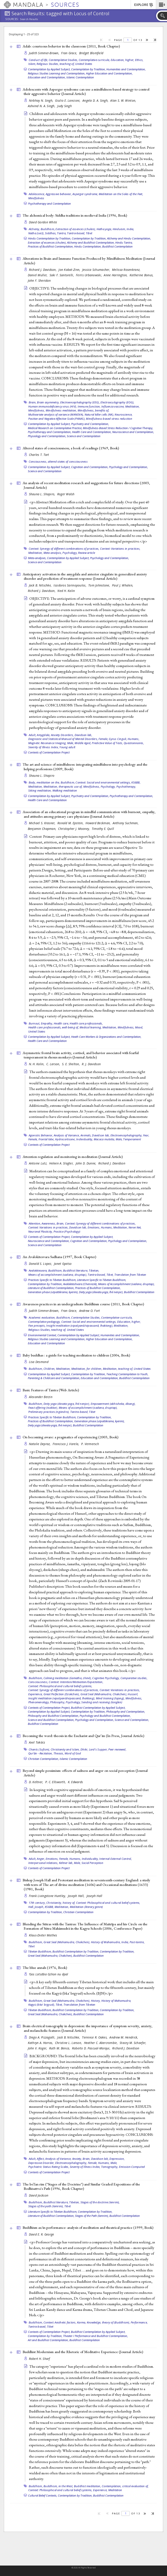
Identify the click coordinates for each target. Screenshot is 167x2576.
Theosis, (58, 1753)
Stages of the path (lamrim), (46, 2206)
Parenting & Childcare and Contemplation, (54, 1378)
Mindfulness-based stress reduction (109, 419)
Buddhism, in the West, (58, 2486)
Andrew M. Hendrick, (124, 2037)
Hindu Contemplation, (88, 246)
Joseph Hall (94, 1896)
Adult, (32, 735)
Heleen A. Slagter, (61, 1163)
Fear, (146, 1135)
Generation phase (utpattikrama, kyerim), (53, 1292)
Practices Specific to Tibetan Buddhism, (52, 1280)
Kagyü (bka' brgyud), (41, 2005)
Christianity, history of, (60, 1903)
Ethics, (139, 60)
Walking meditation (64, 790)
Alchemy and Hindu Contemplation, (129, 238)
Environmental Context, (42, 1335)
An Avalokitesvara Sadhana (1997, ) (59, 1256)
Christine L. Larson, (69, 2043)
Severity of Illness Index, (43, 747)
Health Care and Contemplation (47, 800)
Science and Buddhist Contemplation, (51, 1720)
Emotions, (94, 1227)
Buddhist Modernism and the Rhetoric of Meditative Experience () (83, 2351)
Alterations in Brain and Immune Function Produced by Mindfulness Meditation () (89, 260)
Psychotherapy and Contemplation (49, 204)
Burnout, (34, 1023)
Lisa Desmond (38, 1362)
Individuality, (84, 1139)
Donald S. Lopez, (41, 1264)
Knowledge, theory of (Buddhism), (108, 2322)
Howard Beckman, (98, 823)
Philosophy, (57, 1702)
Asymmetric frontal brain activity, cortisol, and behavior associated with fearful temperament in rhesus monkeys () (81, 1055)
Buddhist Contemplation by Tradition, (75, 1951)
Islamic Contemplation (80, 77)
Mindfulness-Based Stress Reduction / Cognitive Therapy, (118, 428)
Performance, (139, 2322)
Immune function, (89, 406)
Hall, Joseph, (36, 1907)
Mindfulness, (36, 410)
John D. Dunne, (86, 1163)
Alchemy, (34, 229)
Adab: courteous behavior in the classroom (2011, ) (71, 46)
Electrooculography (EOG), (117, 402)
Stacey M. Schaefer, (133, 2043)
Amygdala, (43, 735)
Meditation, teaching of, (118, 1369)
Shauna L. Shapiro (42, 775)
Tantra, (61, 233)
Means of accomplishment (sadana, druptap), (57, 1275)
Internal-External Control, (115, 1859)
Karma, (81, 2322)
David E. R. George (41, 2234)
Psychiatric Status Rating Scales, (48, 2167)
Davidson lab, (83, 735)
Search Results (29, 19)
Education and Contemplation (46, 1343)
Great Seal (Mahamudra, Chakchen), (103, 1694)
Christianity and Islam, (65, 1749)
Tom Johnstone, (99, 585)
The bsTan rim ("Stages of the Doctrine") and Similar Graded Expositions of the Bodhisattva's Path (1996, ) (81, 2186)
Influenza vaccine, (113, 406)
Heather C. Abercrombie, (101, 2043)
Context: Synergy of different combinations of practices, (64, 549)
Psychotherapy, (126, 786)
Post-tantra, (137, 1942)
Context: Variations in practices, (120, 549)
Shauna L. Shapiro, (42, 494)
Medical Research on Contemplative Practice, (55, 428)
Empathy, (47, 1023)
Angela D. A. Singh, (95, 100)
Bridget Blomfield (91, 53)
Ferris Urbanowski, (89, 275)
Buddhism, (48, 229)
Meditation (115, 2490)
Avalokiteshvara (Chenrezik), (80, 1284)
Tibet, (110, 1275)
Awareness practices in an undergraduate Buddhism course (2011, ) (83, 1304)
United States (83, 64)
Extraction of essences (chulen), (75, 229)
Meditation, (132, 406)
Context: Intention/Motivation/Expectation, (76, 1682)
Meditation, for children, (86, 1369)
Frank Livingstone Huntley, (48, 1896)
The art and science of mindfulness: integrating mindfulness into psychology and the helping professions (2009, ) (85, 766)
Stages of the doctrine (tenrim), (100, 2202)
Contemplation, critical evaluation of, (125, 2486)
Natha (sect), (36, 233)
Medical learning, (91, 1027)
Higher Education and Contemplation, (109, 73)
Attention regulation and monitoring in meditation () (73, 1156)
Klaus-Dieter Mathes (43, 1935)
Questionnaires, (134, 743)
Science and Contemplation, (132, 1720)
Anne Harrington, (116, 275)
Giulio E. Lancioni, (68, 100)
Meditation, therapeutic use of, (63, 786)
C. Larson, (53, 1064)
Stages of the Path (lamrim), (92, 2216)
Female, (103, 739)
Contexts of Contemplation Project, (49, 1237)
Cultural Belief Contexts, (42, 2495)
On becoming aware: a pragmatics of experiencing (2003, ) (70, 1437)
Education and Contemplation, (47, 77)
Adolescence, (37, 194)
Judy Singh (64, 106)
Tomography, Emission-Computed (123, 2167)
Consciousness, (38, 1682)
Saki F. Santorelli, (62, 275)
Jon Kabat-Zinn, (69, 270)
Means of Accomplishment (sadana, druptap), (126, 1284)
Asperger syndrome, (85, 194)
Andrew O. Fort (89, 1311)
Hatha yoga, (104, 229)
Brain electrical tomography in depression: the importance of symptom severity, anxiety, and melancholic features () (87, 2028)
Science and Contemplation (83, 436)
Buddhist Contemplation (117, 246)
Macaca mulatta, (104, 1139)
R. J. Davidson (91, 1064)
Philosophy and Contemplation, (125, 1711)
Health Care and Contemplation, (92, 432)
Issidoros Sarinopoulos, (70, 585)
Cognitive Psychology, (106, 1678)
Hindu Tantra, (124, 242)
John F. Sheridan (39, 280)
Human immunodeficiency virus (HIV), (52, 406)
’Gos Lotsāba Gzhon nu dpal (48, 1974)
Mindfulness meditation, (61, 410)
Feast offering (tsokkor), (43, 1408)
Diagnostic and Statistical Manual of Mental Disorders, (63, 739)
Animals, (85, 1135)
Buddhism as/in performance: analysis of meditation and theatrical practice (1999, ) (88, 2227)
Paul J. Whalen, (123, 585)
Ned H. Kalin (66, 591)
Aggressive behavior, (59, 194)
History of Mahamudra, (106, 1942)
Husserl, (133, 1694)
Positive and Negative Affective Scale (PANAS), (56, 419)
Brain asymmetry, (48, 402)
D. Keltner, (36, 1782)
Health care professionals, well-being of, (53, 1027)
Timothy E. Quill (103, 829)
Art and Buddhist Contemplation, (48, 2340)
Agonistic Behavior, (41, 1135)
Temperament (132, 1139)
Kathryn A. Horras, (41, 2043)
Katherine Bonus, (142, 275)
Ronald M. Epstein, (70, 823)
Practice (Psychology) (66, 1231)
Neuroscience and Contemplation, (133, 432)
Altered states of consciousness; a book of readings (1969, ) (71, 448)
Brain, (33, 402)
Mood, (139, 1027)
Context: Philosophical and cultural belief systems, (60, 1686)
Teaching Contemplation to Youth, (127, 1374)
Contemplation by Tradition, (88, 69)
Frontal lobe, (46, 1139)
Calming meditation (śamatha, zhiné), (67, 1678)
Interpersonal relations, (43, 1863)
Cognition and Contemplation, (89, 467)
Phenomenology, (39, 1702)
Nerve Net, (135, 1227)
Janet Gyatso (63, 1264)
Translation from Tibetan (130, 1275)
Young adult (67, 747)
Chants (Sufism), (39, 1749)
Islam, (32, 64)
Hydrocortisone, (65, 1139)
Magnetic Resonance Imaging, (47, 743)
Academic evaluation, (42, 1317)
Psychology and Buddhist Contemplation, (105, 1716)
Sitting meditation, (40, 790)
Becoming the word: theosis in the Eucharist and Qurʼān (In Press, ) (83, 1735)
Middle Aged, (83, 743)
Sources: (12, 19)
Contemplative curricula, (94, 60)
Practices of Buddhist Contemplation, (50, 246)
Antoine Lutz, (38, 1163)
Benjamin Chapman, (42, 829)
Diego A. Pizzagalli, (42, 2037)
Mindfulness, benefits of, (93, 410)
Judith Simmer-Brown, (44, 53)
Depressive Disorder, (41, 2163)
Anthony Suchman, (126, 823)
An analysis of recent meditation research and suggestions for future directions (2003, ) (86, 485)
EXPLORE (144, 5)
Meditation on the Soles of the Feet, (121, 194)
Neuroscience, (123, 414)
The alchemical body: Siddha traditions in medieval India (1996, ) (75, 215)
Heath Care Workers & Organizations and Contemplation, (106, 1037)
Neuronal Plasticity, (40, 1231)
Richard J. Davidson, (43, 270)
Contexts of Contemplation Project (49, 752)
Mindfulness (36, 198)
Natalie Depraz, (40, 1444)
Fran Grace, (69, 53)
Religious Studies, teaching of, (56, 64)
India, (130, 229)
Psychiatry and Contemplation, (90, 424)
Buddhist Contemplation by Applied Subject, (98, 1708)
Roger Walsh (66, 494)
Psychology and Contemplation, (128, 467)
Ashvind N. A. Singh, (42, 106)
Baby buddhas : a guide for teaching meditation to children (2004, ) (76, 1355)
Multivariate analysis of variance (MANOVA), (56, 414)
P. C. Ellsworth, (56, 1782)
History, (96, 2001)
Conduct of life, (38, 60)
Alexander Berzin (40, 1397)
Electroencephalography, (126, 1135)
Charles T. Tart (39, 455)
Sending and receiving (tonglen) (101, 1702)
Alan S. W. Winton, (123, 100)
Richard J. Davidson (111, 1163)
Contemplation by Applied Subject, (49, 69)
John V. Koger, (38, 2048)
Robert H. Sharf (39, 2359)
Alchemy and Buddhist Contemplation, (91, 242)
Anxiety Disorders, (62, 735)
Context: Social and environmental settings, (103, 782)
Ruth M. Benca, (60, 2048)
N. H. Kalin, (37, 1064)
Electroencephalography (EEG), (80, 402)
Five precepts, (37, 1326)
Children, (49, 1369)
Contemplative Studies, (63, 60)
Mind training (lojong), (110, 1698)
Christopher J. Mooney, (74, 829)
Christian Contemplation (78, 1912)
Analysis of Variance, (67, 1135)
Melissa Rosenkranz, (126, 270)
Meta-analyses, (37, 558)
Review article (86, 553)
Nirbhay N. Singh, (41, 100)
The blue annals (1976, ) (45, 1967)
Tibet (89, 233)
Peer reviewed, (117, 1749)
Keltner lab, (66, 1863)
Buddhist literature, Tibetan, (81, 1270)
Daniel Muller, (38, 275)
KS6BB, (135, 782)
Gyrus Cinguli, (118, 739)
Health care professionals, (86, 1023)
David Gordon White (43, 222)
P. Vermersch (90, 1444)
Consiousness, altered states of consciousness (58, 461)
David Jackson (38, 2195)
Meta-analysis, (52, 553)
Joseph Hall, (76, 1896)
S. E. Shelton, (71, 1064)
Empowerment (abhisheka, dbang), (113, 1404)
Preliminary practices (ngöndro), (49, 1412)
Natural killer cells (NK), (99, 414)
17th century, (37, 1903)
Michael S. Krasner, (43, 823)
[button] (161, 4)
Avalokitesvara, (38, 1270)
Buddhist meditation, (87, 2486)
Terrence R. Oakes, (95, 2037)
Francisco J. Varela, (66, 1444)
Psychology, (69, 553)
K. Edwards (75, 1782)
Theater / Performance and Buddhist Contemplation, (95, 2336)
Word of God (73, 1753)
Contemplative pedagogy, (44, 1322)
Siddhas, (50, 233)
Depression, (117, 2159)
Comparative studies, (133, 1678)
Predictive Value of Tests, (107, 743)
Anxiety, (77, 2159)
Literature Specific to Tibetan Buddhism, (101, 1280)
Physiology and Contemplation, (47, 436)
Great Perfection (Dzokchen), (61, 1694)
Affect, (41, 2159)
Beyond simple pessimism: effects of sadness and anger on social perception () (85, 1772)
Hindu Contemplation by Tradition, (49, 238)
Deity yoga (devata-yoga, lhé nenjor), (101, 1292)
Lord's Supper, (98, 1749)
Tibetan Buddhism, (40, 1951)
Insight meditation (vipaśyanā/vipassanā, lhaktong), (79, 1326)
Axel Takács (37, 1742)
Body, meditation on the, (44, 782)
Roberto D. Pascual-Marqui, (91, 2048)
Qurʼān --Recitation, (40, 1753)
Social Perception (92, 1863)
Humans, (133, 739)
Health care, (61, 1023)
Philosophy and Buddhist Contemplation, (53, 1716)
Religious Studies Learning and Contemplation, (56, 73)
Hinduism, (119, 229)
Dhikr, (84, 1749)
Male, (70, 743)
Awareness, (49, 1223)
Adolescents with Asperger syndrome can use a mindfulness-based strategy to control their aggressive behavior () (86, 91)
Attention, (35, 1223)
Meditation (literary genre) (86, 1907)
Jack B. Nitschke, (41, 585)
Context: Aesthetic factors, (59, 2322)
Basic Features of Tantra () (51, 1390)
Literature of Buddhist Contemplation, (51, 1288)
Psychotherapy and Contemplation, (49, 432)
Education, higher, (122, 60)
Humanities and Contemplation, (126, 69)
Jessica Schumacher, (96, 270)
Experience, (35, 1694)
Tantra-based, (76, 233)
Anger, (41, 1859)
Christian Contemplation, (43, 1759)
